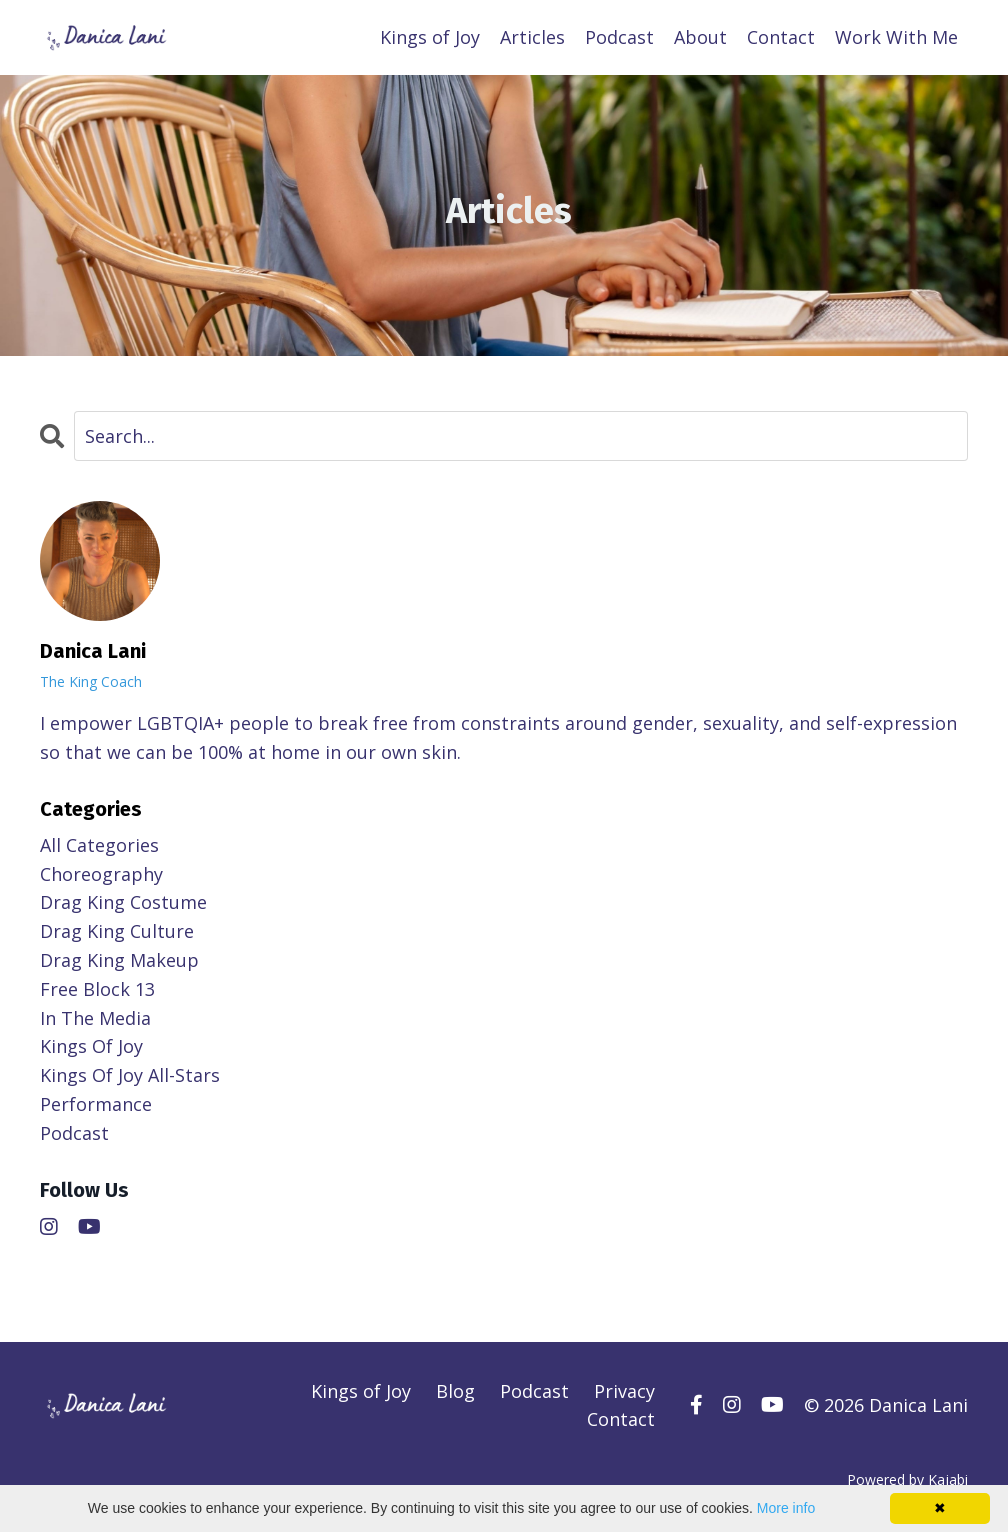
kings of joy (91, 1046)
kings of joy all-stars (130, 1075)
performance (96, 1104)
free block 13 (97, 989)
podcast (74, 1133)
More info (786, 1508)
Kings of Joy (430, 37)
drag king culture (117, 931)
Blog (455, 1391)
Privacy (624, 1391)
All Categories (99, 845)
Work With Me (896, 37)
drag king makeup (119, 960)
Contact (781, 37)
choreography (101, 874)
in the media (95, 1018)
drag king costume (123, 902)
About (700, 37)
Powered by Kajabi (907, 1479)
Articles (532, 37)
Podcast (619, 37)
